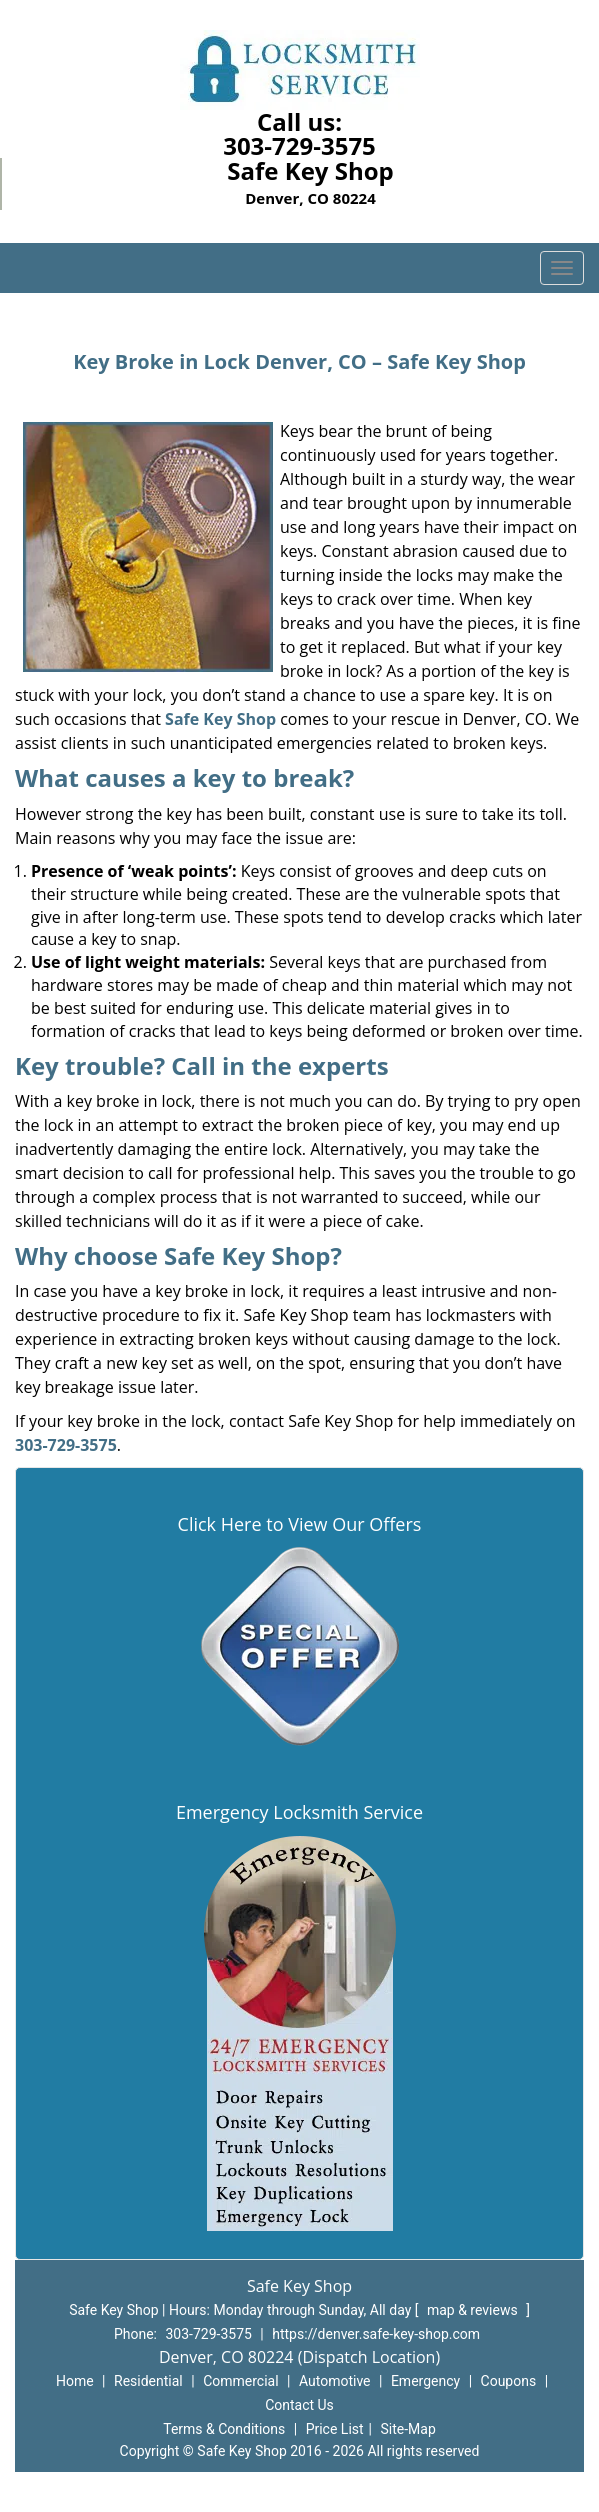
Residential (148, 2381)
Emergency (425, 2381)
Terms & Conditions (224, 2429)
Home (75, 2381)
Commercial (240, 2381)
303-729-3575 (299, 145)
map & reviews (474, 2310)
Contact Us (299, 2405)
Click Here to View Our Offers (300, 1524)
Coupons (509, 2381)
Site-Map (408, 2429)
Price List (335, 2429)
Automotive (335, 2381)
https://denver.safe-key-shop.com (376, 2334)
